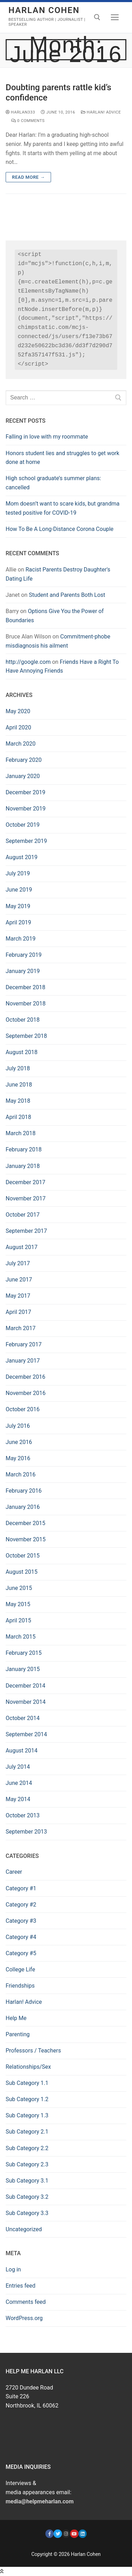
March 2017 (21, 1328)
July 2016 (18, 1425)
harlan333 (20, 112)
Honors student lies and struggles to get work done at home (62, 458)
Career (14, 1871)
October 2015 (22, 1555)
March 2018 (21, 1133)
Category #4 (21, 1937)
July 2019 (18, 873)
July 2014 (18, 1766)
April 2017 (18, 1312)
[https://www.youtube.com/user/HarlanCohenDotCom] (74, 2533)
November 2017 (25, 1198)
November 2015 (25, 1539)
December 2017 (25, 1182)
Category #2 (21, 1904)
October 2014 (22, 1718)
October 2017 (22, 1214)
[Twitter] (58, 2533)
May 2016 (18, 1458)
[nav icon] (114, 17)
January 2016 (23, 1507)
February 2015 (24, 1653)
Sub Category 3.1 (27, 2180)
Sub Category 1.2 (27, 2099)
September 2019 (26, 841)
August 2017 (21, 1247)
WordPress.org (24, 2318)
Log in (13, 2269)
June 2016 (19, 1442)
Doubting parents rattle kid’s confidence (58, 92)
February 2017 (24, 1344)
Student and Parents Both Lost (67, 595)
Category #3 (21, 1920)
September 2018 (26, 1036)
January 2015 (23, 1669)
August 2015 (21, 1571)
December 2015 (25, 1523)
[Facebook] (49, 2533)
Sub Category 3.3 (27, 2213)
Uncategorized (24, 2229)
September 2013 (26, 1831)
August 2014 (21, 1750)
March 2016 (21, 1474)
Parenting (18, 2034)
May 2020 (18, 711)
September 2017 (26, 1231)
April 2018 (18, 1117)
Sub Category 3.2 (27, 2196)
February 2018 (24, 1149)
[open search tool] (97, 17)
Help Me (16, 2018)
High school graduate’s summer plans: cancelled (53, 483)
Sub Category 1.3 (27, 2115)
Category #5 (21, 1953)
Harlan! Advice (101, 112)
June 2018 (19, 1084)
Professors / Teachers (33, 2050)
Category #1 (21, 1888)
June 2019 (19, 889)
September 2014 (26, 1734)
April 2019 (18, 922)
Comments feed (26, 2302)
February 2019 (24, 955)
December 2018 (25, 987)
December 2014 (25, 1685)
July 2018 (18, 1068)
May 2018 (18, 1100)
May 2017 (18, 1295)
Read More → (28, 177)
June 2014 (19, 1783)
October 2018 (22, 1019)
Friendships (20, 1985)
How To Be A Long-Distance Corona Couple (59, 529)
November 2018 (25, 1003)
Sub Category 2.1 (27, 2131)
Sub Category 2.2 (27, 2148)
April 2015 (18, 1620)
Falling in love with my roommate (47, 436)
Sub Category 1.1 (27, 2083)
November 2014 (25, 1702)
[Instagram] (66, 2533)
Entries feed (21, 2285)
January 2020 (23, 776)
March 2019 (21, 938)
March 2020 (21, 743)
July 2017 (18, 1263)
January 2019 (23, 971)
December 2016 (25, 1376)
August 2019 (21, 857)
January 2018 (23, 1166)
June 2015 (19, 1588)
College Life (20, 1969)
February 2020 (24, 760)
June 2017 (19, 1279)
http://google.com (28, 662)
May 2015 (18, 1604)
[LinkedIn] (82, 2533)
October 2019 (22, 824)
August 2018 (21, 1052)
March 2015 (21, 1636)
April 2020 (18, 727)
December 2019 (25, 792)
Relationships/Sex (28, 2066)
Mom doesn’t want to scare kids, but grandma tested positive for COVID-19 (62, 508)
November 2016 (25, 1393)
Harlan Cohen (44, 10)
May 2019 (18, 906)
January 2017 (23, 1360)
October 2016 (22, 1409)
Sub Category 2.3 (27, 2164)
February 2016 (24, 1490)
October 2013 (22, 1815)
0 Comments (28, 120)
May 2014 (18, 1799)
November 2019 (25, 808)
